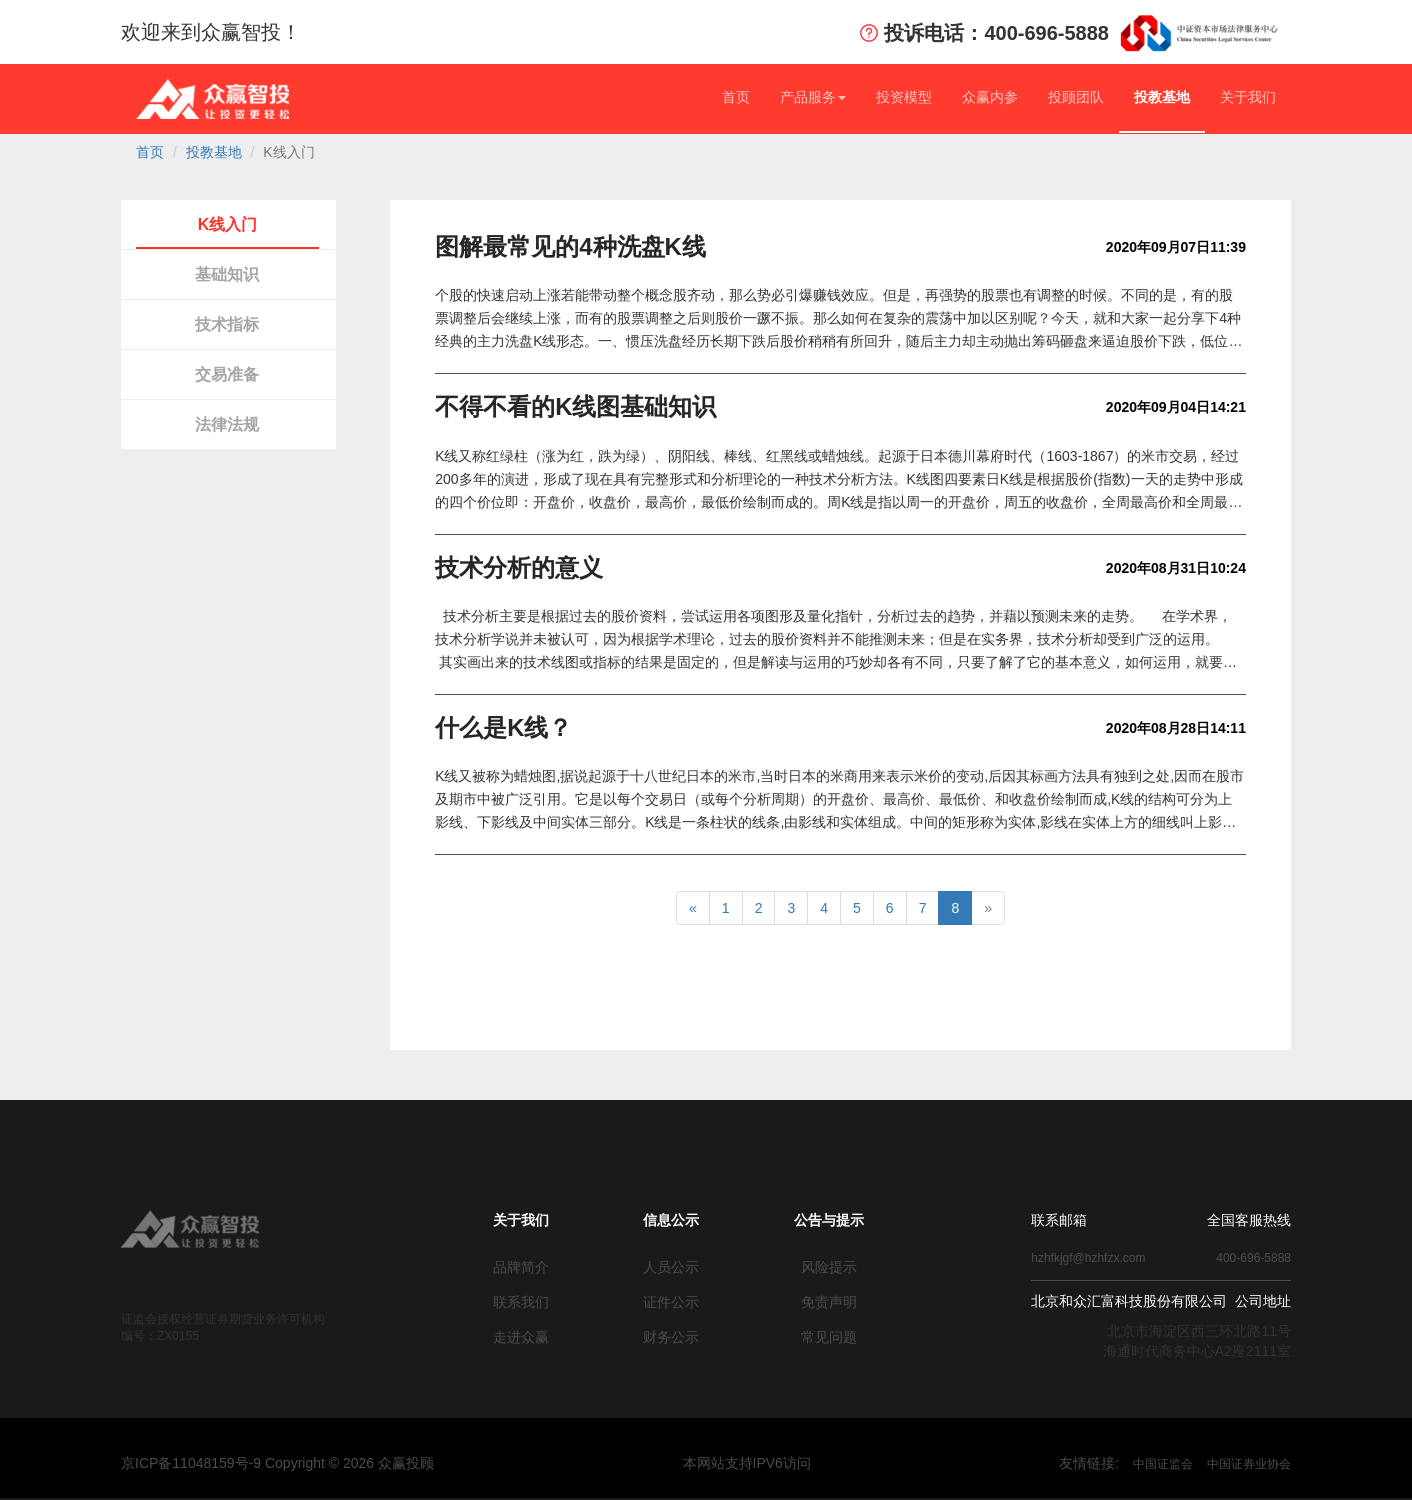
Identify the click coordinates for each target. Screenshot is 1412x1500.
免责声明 (829, 1302)
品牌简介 (521, 1267)
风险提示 (829, 1267)
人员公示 (671, 1267)
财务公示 (671, 1337)
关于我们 (1248, 97)
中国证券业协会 (1249, 1464)
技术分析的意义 (519, 567)
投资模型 (904, 97)
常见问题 (829, 1337)
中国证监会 (1163, 1464)
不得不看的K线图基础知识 (575, 406)
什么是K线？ (503, 727)
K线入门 (228, 224)
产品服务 (813, 97)
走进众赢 (521, 1337)
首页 (736, 97)
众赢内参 (990, 97)
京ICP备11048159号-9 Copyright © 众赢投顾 (277, 1463)
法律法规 (227, 424)
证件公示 (671, 1302)
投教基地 (1162, 97)
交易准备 (227, 374)
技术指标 (227, 324)
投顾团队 (1076, 97)
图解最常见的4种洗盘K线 (570, 246)
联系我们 (521, 1302)
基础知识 (227, 274)
